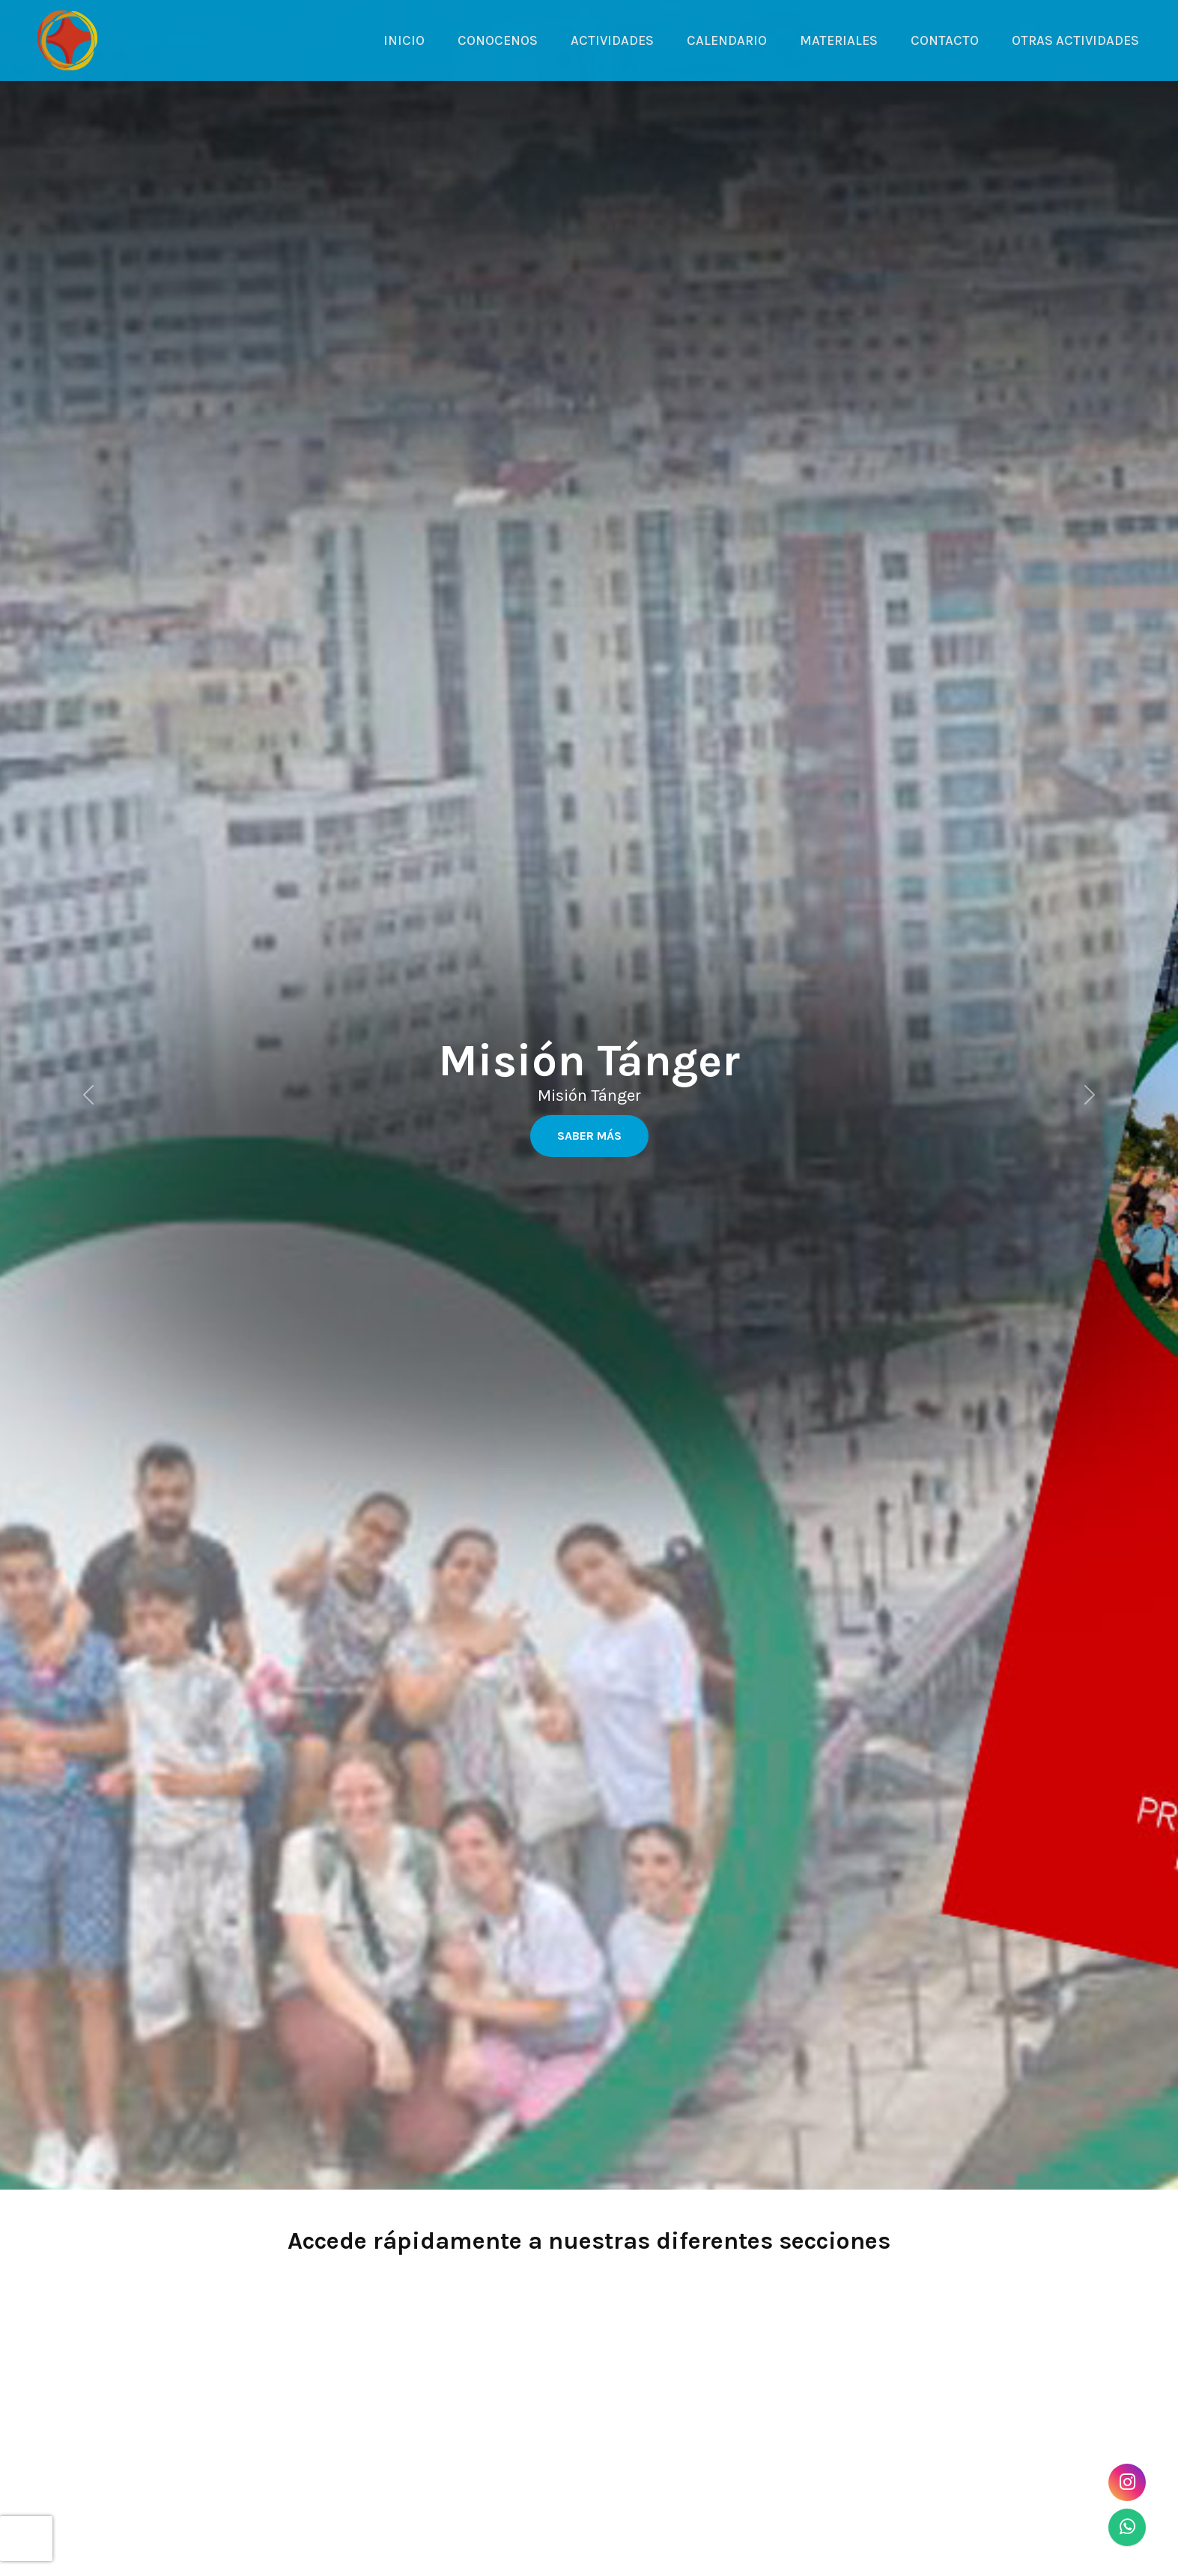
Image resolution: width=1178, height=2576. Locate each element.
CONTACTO (945, 40)
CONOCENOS (498, 40)
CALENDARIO (727, 40)
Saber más (589, 1135)
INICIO (404, 40)
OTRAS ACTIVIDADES (1075, 40)
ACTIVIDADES (612, 40)
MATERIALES (839, 40)
